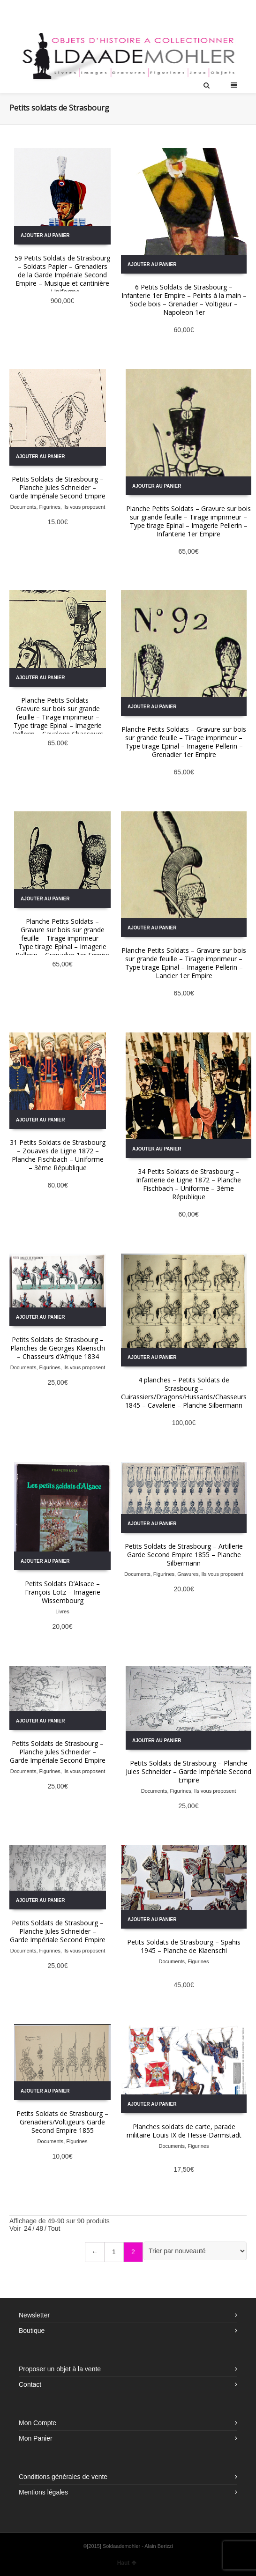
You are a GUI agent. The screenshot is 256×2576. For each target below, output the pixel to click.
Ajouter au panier (45, 235)
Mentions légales (43, 2492)
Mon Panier (36, 2438)
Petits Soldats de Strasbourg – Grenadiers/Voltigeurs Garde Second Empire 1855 (62, 2122)
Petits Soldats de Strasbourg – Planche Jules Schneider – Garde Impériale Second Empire (57, 487)
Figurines (49, 507)
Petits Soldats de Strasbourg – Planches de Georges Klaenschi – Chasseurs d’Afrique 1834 (57, 1348)
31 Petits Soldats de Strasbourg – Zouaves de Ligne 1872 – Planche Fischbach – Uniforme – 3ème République (57, 1155)
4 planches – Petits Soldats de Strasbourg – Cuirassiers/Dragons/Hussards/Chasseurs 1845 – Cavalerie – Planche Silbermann (184, 1392)
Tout (54, 2228)
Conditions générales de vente (63, 2476)
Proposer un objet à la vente (60, 2369)
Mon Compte (37, 2423)
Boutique (32, 2330)
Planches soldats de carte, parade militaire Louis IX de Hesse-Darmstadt (184, 2130)
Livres (62, 1611)
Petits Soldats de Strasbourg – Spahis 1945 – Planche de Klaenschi (184, 1946)
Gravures (187, 1574)
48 (39, 2228)
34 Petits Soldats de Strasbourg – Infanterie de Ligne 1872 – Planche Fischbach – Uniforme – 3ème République (188, 1184)
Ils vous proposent (84, 507)
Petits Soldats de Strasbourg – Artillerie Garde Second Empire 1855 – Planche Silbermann (184, 1554)
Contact (30, 2384)
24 (27, 2228)
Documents (23, 507)
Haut (127, 2563)
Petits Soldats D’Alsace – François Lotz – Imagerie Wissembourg (62, 1592)
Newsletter (34, 2315)
